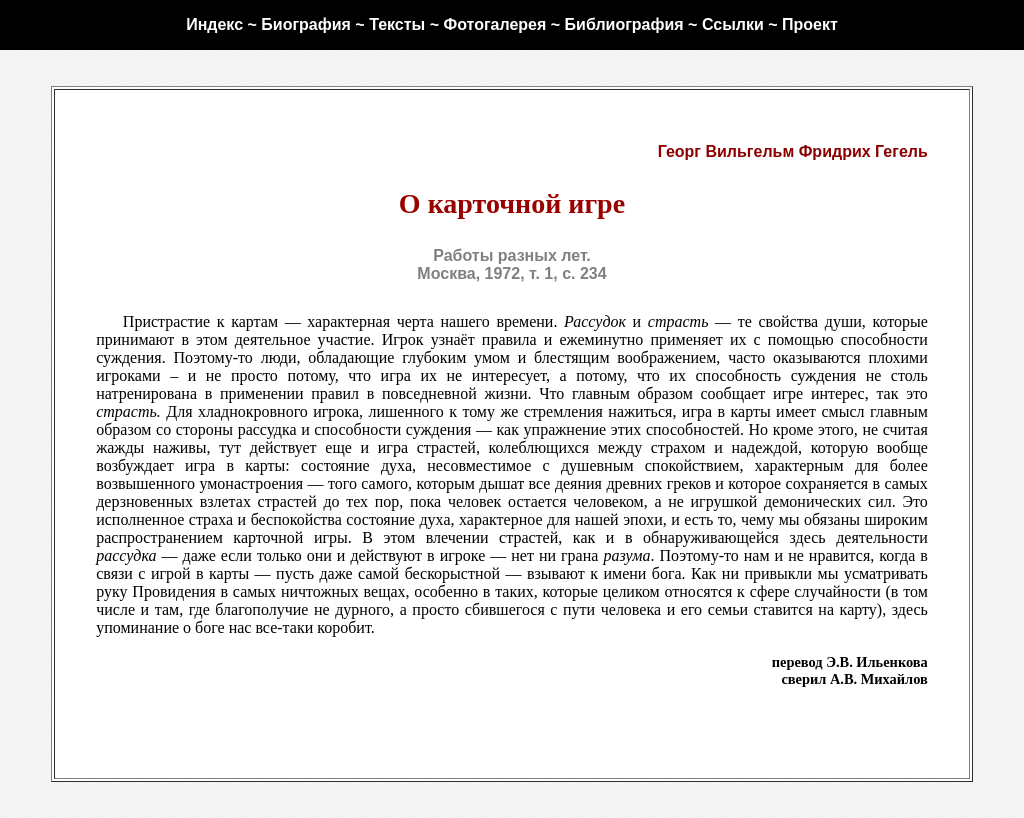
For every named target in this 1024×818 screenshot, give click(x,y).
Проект (810, 24)
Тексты (397, 24)
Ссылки (733, 24)
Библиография (624, 24)
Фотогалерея (494, 24)
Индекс (214, 24)
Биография (306, 24)
